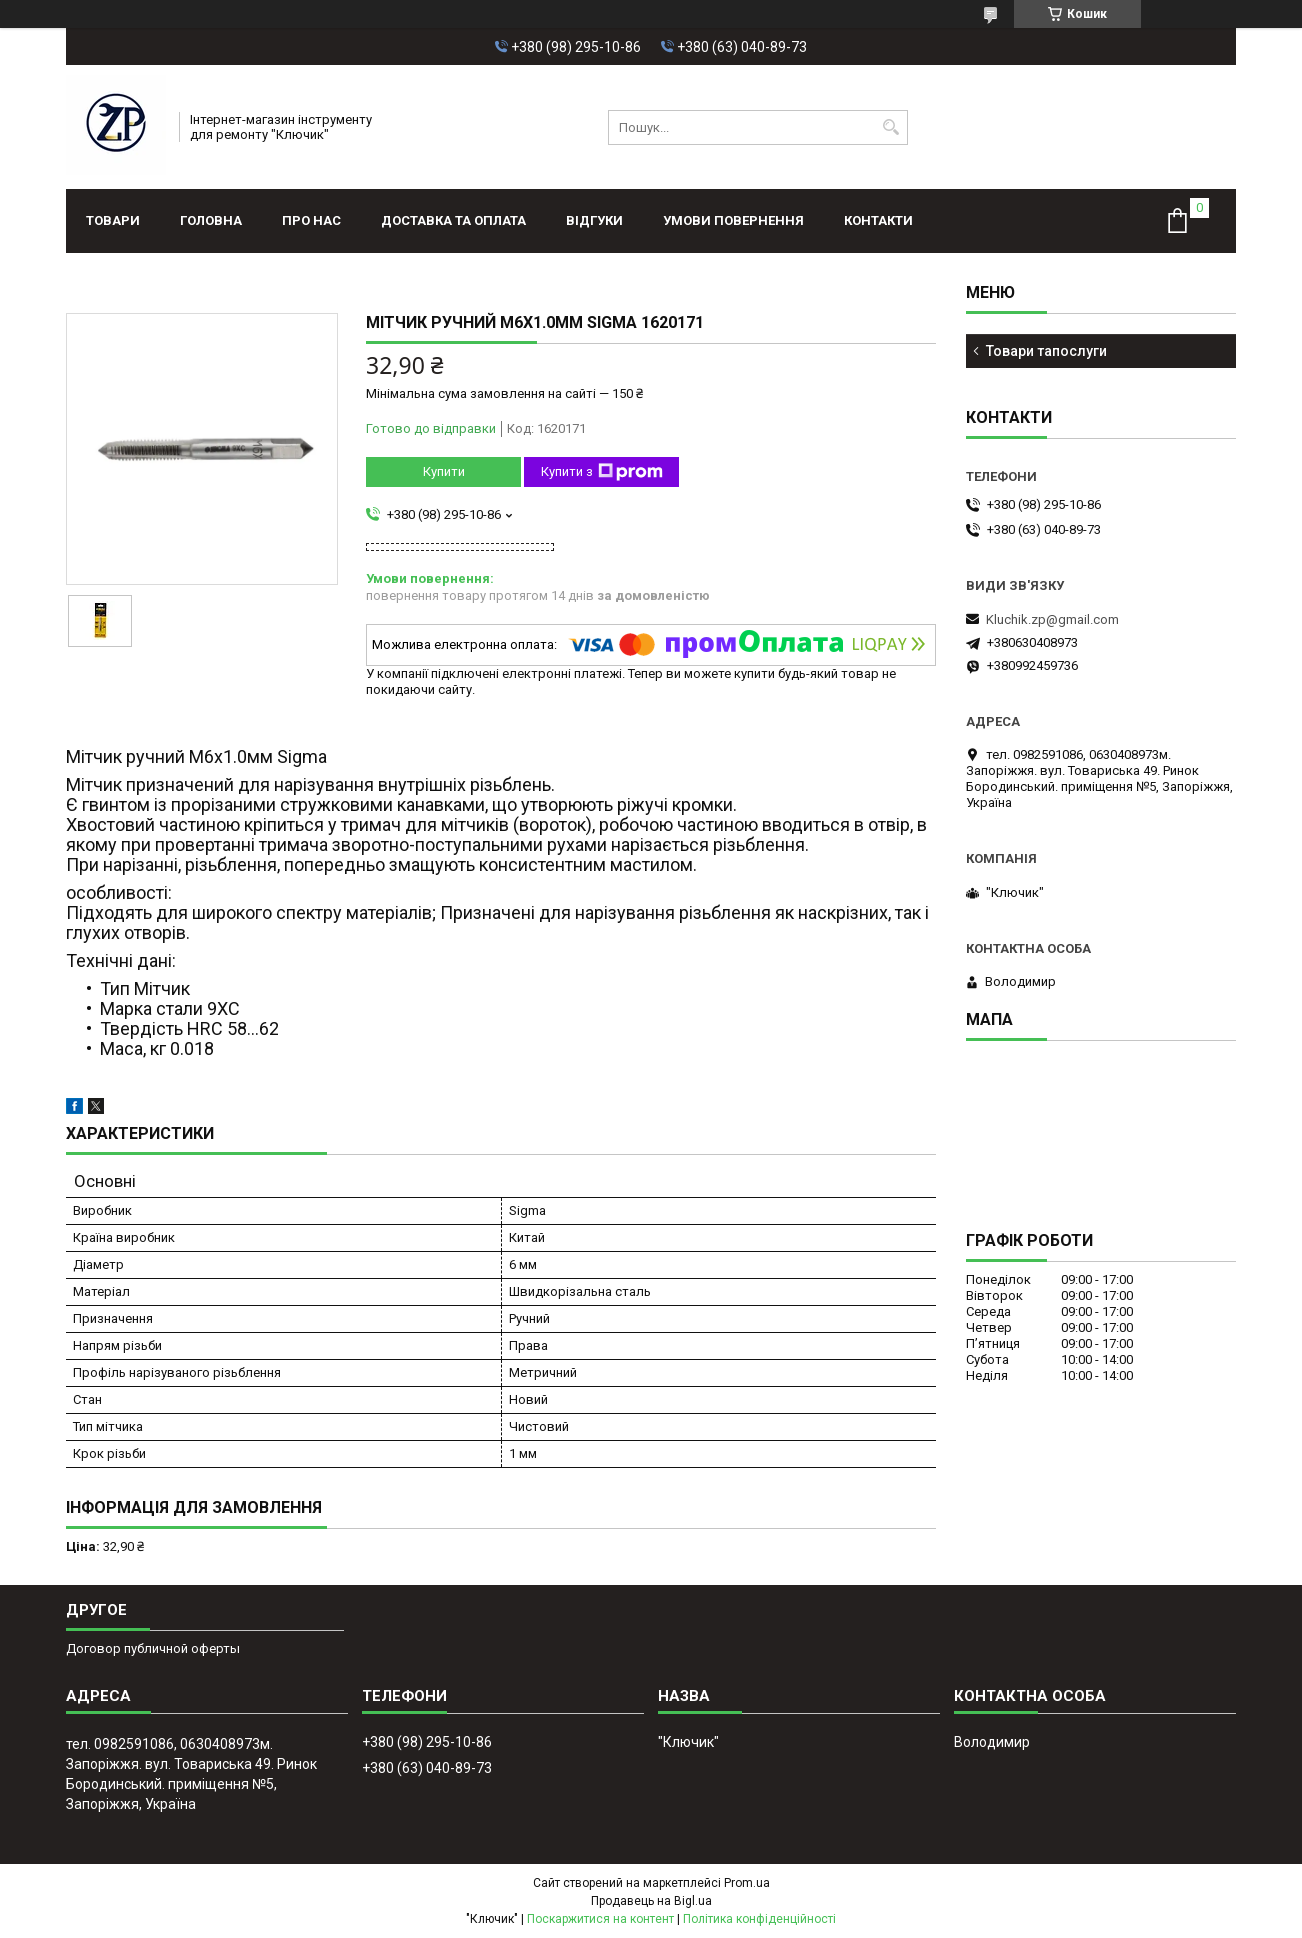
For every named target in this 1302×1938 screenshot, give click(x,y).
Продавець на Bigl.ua (651, 1901)
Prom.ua (747, 1883)
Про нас (311, 220)
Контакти (878, 220)
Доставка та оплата (453, 220)
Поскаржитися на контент (600, 1919)
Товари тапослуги (1046, 351)
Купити (444, 471)
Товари (113, 220)
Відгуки (594, 220)
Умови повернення (733, 220)
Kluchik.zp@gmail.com (1052, 619)
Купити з (602, 472)
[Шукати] (890, 127)
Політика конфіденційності (759, 1919)
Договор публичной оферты (153, 1648)
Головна (211, 220)
